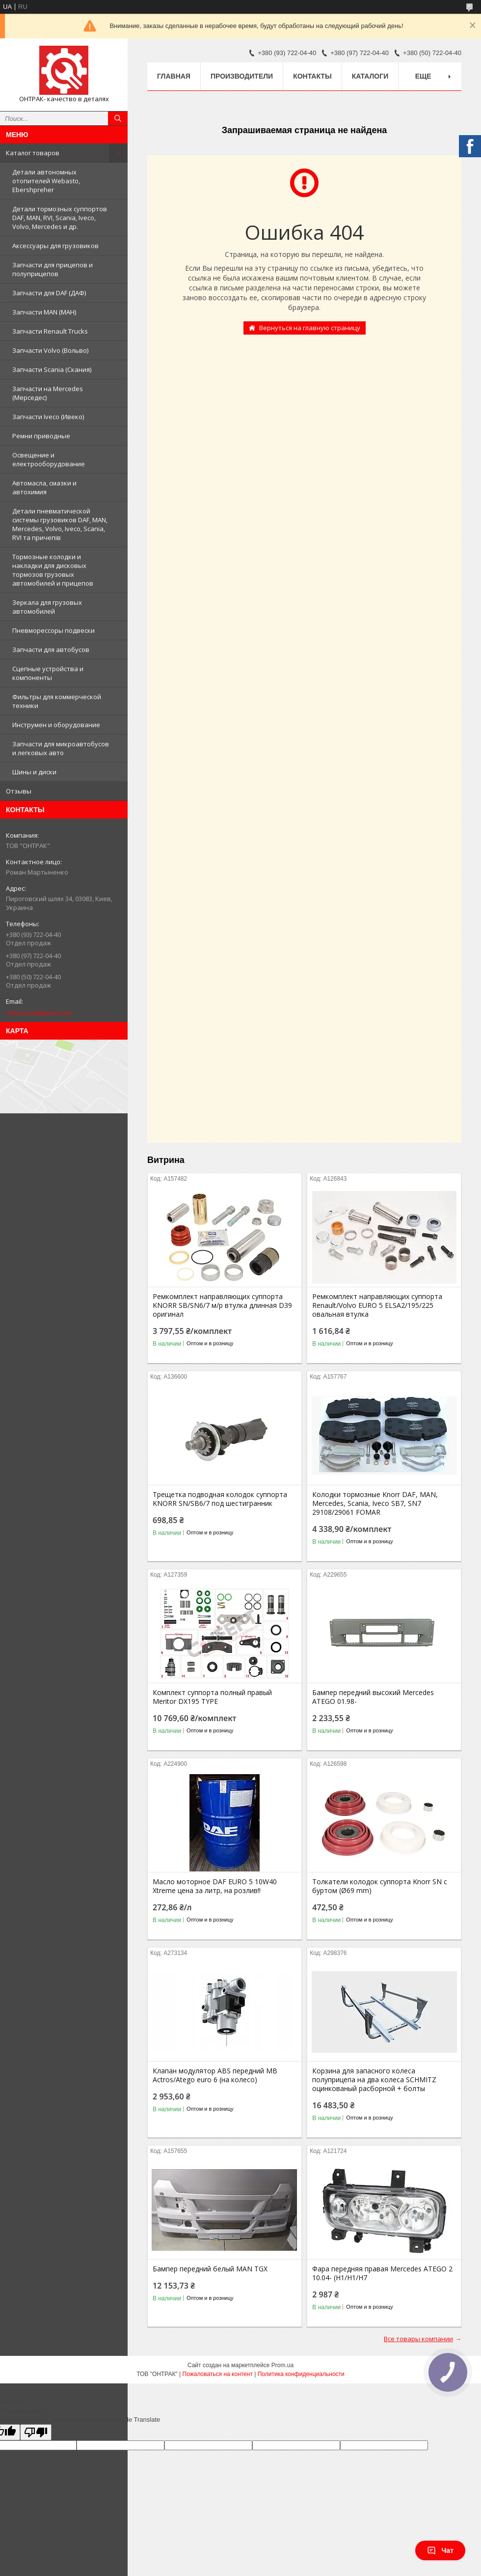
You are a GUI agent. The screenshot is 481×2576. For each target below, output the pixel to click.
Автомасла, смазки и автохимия (44, 487)
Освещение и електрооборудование (48, 459)
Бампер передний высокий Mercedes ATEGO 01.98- (373, 1697)
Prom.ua (282, 2365)
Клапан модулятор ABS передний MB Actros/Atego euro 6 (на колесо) (215, 2075)
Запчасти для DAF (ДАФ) (49, 292)
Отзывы (18, 791)
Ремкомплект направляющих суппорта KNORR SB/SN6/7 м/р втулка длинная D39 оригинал (222, 1305)
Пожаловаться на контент (218, 2374)
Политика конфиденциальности (301, 2374)
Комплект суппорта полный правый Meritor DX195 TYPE (212, 1697)
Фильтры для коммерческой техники (56, 701)
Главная (173, 76)
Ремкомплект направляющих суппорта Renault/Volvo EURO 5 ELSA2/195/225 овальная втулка (377, 1305)
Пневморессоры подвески (53, 630)
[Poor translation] (36, 2432)
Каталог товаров (32, 152)
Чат (440, 2550)
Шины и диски (34, 771)
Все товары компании (418, 2338)
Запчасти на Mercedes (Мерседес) (47, 393)
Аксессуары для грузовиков (55, 245)
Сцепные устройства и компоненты (47, 673)
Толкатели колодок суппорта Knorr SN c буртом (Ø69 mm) (379, 1886)
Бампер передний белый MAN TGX (210, 2269)
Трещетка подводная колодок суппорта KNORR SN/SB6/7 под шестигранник (220, 1499)
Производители (242, 76)
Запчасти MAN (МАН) (44, 312)
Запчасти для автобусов (50, 649)
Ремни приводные (41, 435)
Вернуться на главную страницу (309, 327)
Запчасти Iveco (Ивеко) (48, 416)
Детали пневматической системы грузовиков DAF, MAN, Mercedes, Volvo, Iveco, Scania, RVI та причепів (59, 524)
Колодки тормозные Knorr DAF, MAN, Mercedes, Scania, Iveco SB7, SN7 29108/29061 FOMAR (375, 1503)
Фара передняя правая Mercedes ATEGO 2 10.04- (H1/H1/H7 (382, 2273)
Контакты (312, 76)
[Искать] (118, 118)
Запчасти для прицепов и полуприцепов (52, 269)
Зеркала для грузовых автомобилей (47, 607)
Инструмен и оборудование (56, 724)
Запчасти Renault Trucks (50, 331)
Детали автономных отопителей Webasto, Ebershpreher (46, 181)
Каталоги (370, 76)
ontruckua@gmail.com (39, 1012)
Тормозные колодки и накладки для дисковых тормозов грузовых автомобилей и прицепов (52, 570)
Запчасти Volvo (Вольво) (50, 350)
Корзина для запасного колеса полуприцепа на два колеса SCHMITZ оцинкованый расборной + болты (374, 2079)
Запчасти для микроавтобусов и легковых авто (60, 748)
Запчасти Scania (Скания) (51, 369)
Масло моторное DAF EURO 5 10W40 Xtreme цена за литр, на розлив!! (215, 1886)
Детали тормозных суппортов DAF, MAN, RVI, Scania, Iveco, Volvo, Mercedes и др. (59, 217)
